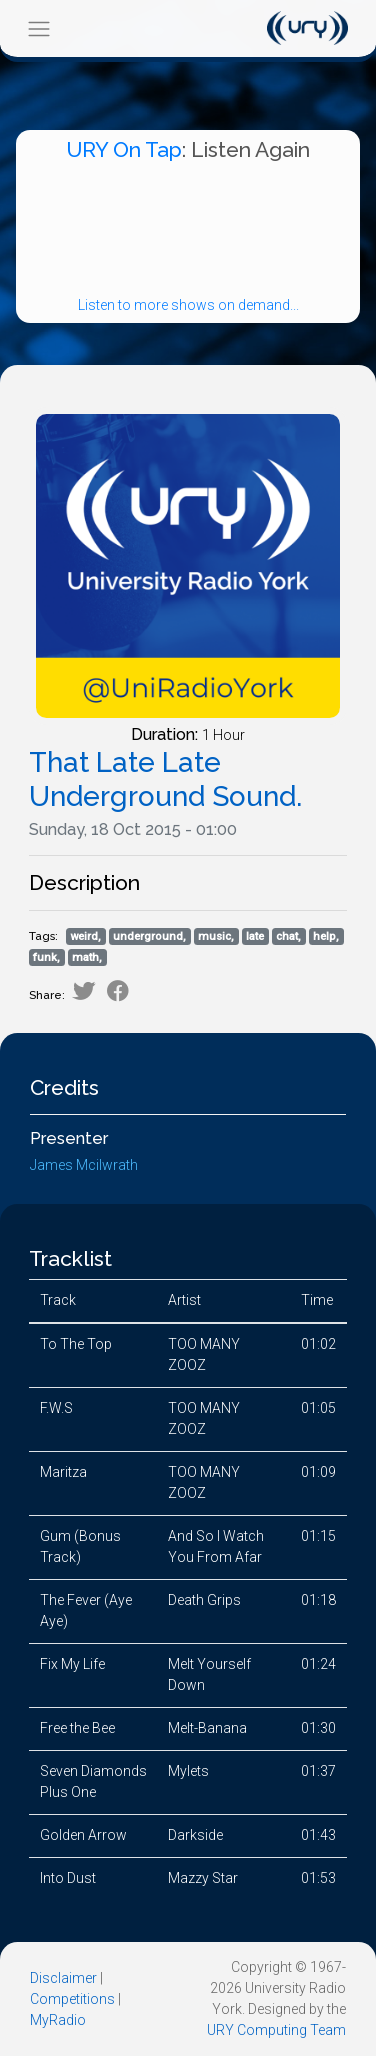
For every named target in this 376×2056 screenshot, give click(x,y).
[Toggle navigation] (38, 28)
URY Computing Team (276, 2030)
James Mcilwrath (84, 1165)
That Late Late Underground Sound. (165, 779)
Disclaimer (63, 1978)
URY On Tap (124, 149)
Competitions (72, 1999)
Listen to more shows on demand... (188, 305)
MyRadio (58, 2020)
